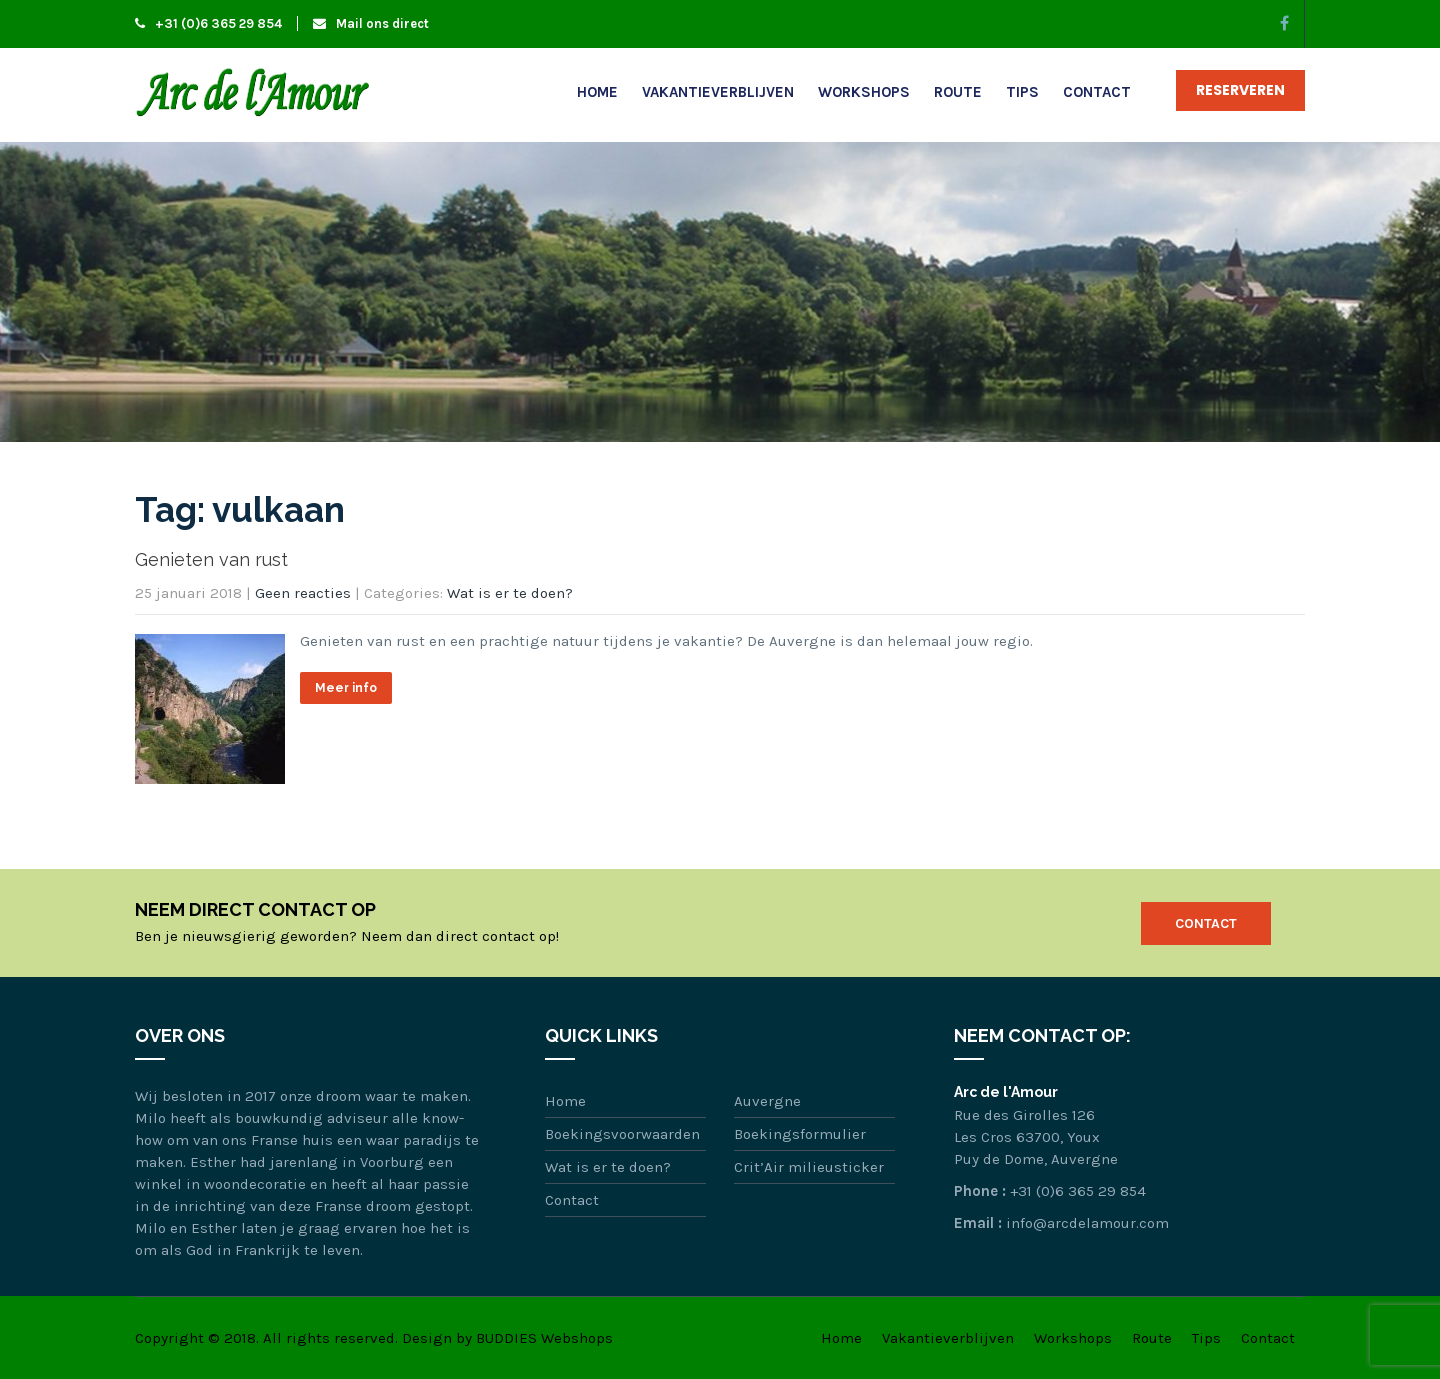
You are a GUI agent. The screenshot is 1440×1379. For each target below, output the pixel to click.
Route (958, 92)
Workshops (864, 92)
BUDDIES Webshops (544, 1338)
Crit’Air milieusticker (809, 1167)
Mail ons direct (371, 23)
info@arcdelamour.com (1087, 1223)
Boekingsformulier (800, 1134)
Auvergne (767, 1101)
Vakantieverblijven (718, 92)
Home (597, 92)
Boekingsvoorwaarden (622, 1134)
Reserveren (1240, 90)
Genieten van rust (211, 559)
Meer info (346, 688)
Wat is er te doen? (510, 593)
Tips (1022, 92)
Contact (1097, 92)
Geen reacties (303, 593)
